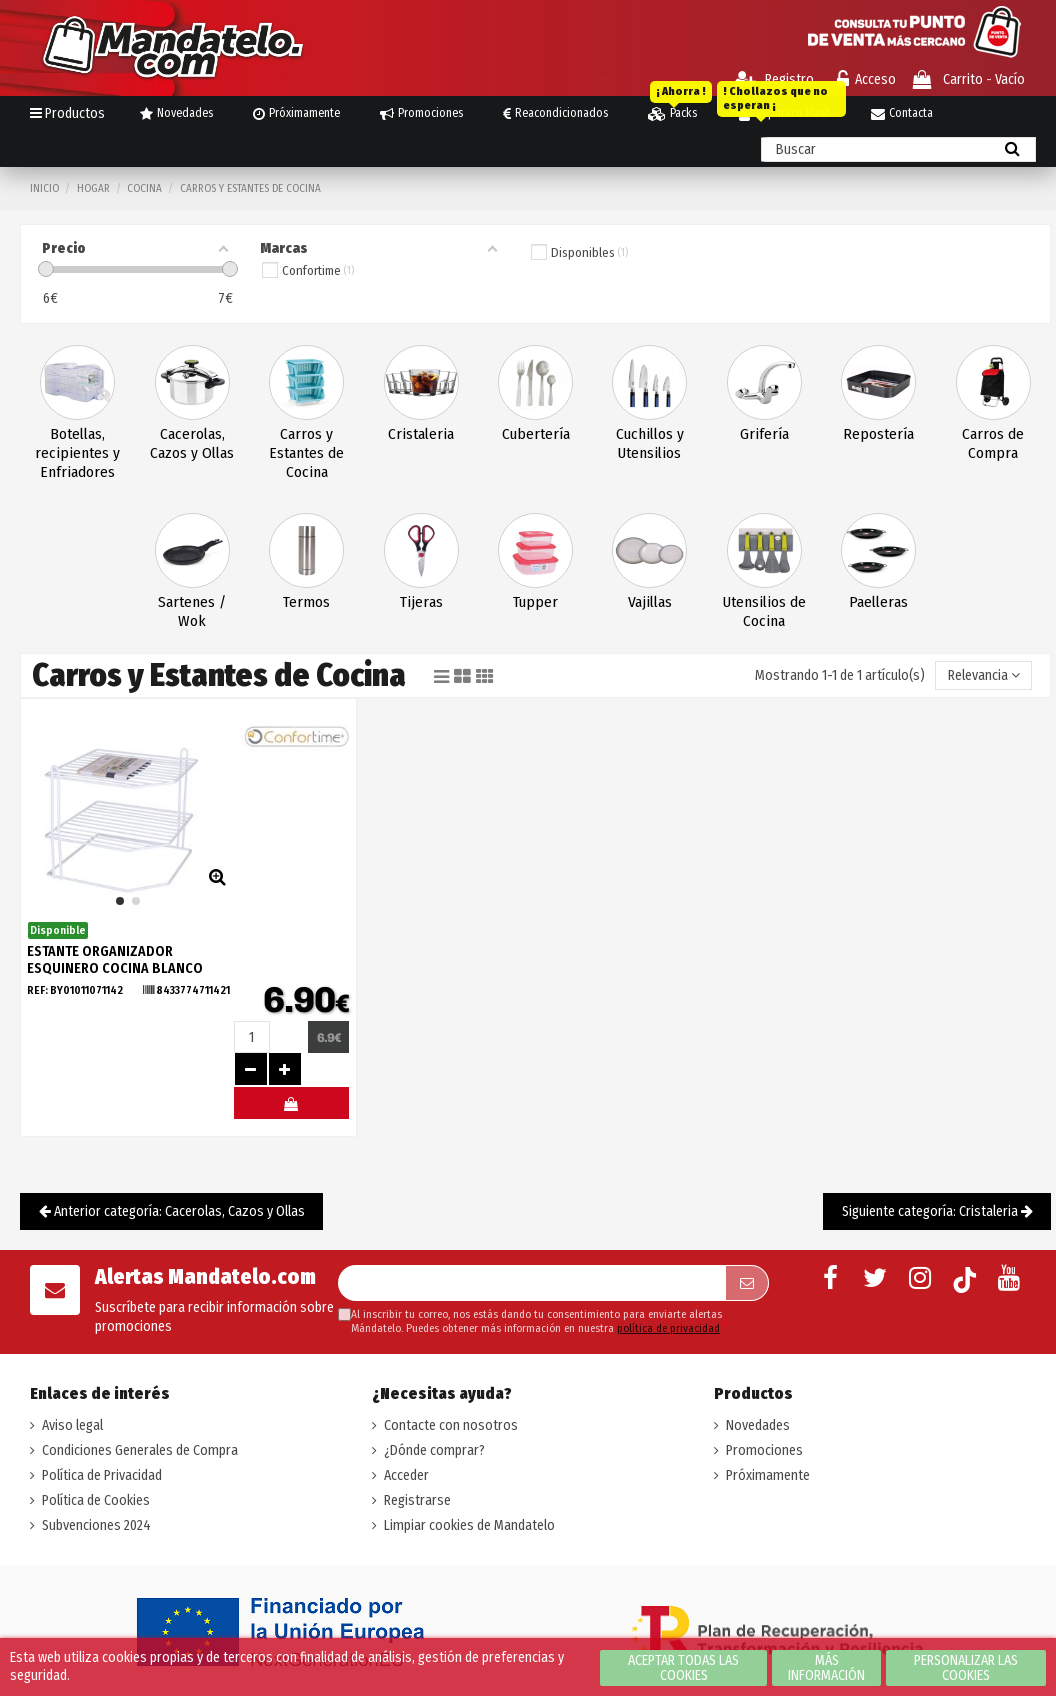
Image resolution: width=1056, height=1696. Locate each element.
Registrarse (417, 1500)
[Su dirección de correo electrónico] (531, 1283)
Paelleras (878, 602)
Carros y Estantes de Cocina (306, 453)
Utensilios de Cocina (764, 611)
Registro (774, 79)
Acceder (406, 1475)
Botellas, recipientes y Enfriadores (77, 453)
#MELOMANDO (291, 1108)
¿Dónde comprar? (434, 1450)
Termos (306, 602)
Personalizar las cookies (966, 1668)
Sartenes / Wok (192, 611)
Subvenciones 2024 (96, 1525)
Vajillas (650, 602)
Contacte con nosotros (451, 1425)
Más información (826, 1668)
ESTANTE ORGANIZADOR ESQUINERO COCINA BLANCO (115, 960)
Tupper (535, 602)
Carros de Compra (993, 443)
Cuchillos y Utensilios (650, 443)
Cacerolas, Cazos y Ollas (192, 443)
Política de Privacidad (102, 1475)
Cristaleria (421, 434)
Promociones (764, 1450)
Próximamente (768, 1475)
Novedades (758, 1425)
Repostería (878, 434)
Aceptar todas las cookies (683, 1668)
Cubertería (536, 434)
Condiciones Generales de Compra (140, 1450)
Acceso (866, 79)
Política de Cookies (96, 1500)
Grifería (764, 434)
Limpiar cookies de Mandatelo (469, 1525)
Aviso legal (72, 1425)
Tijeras (421, 602)
